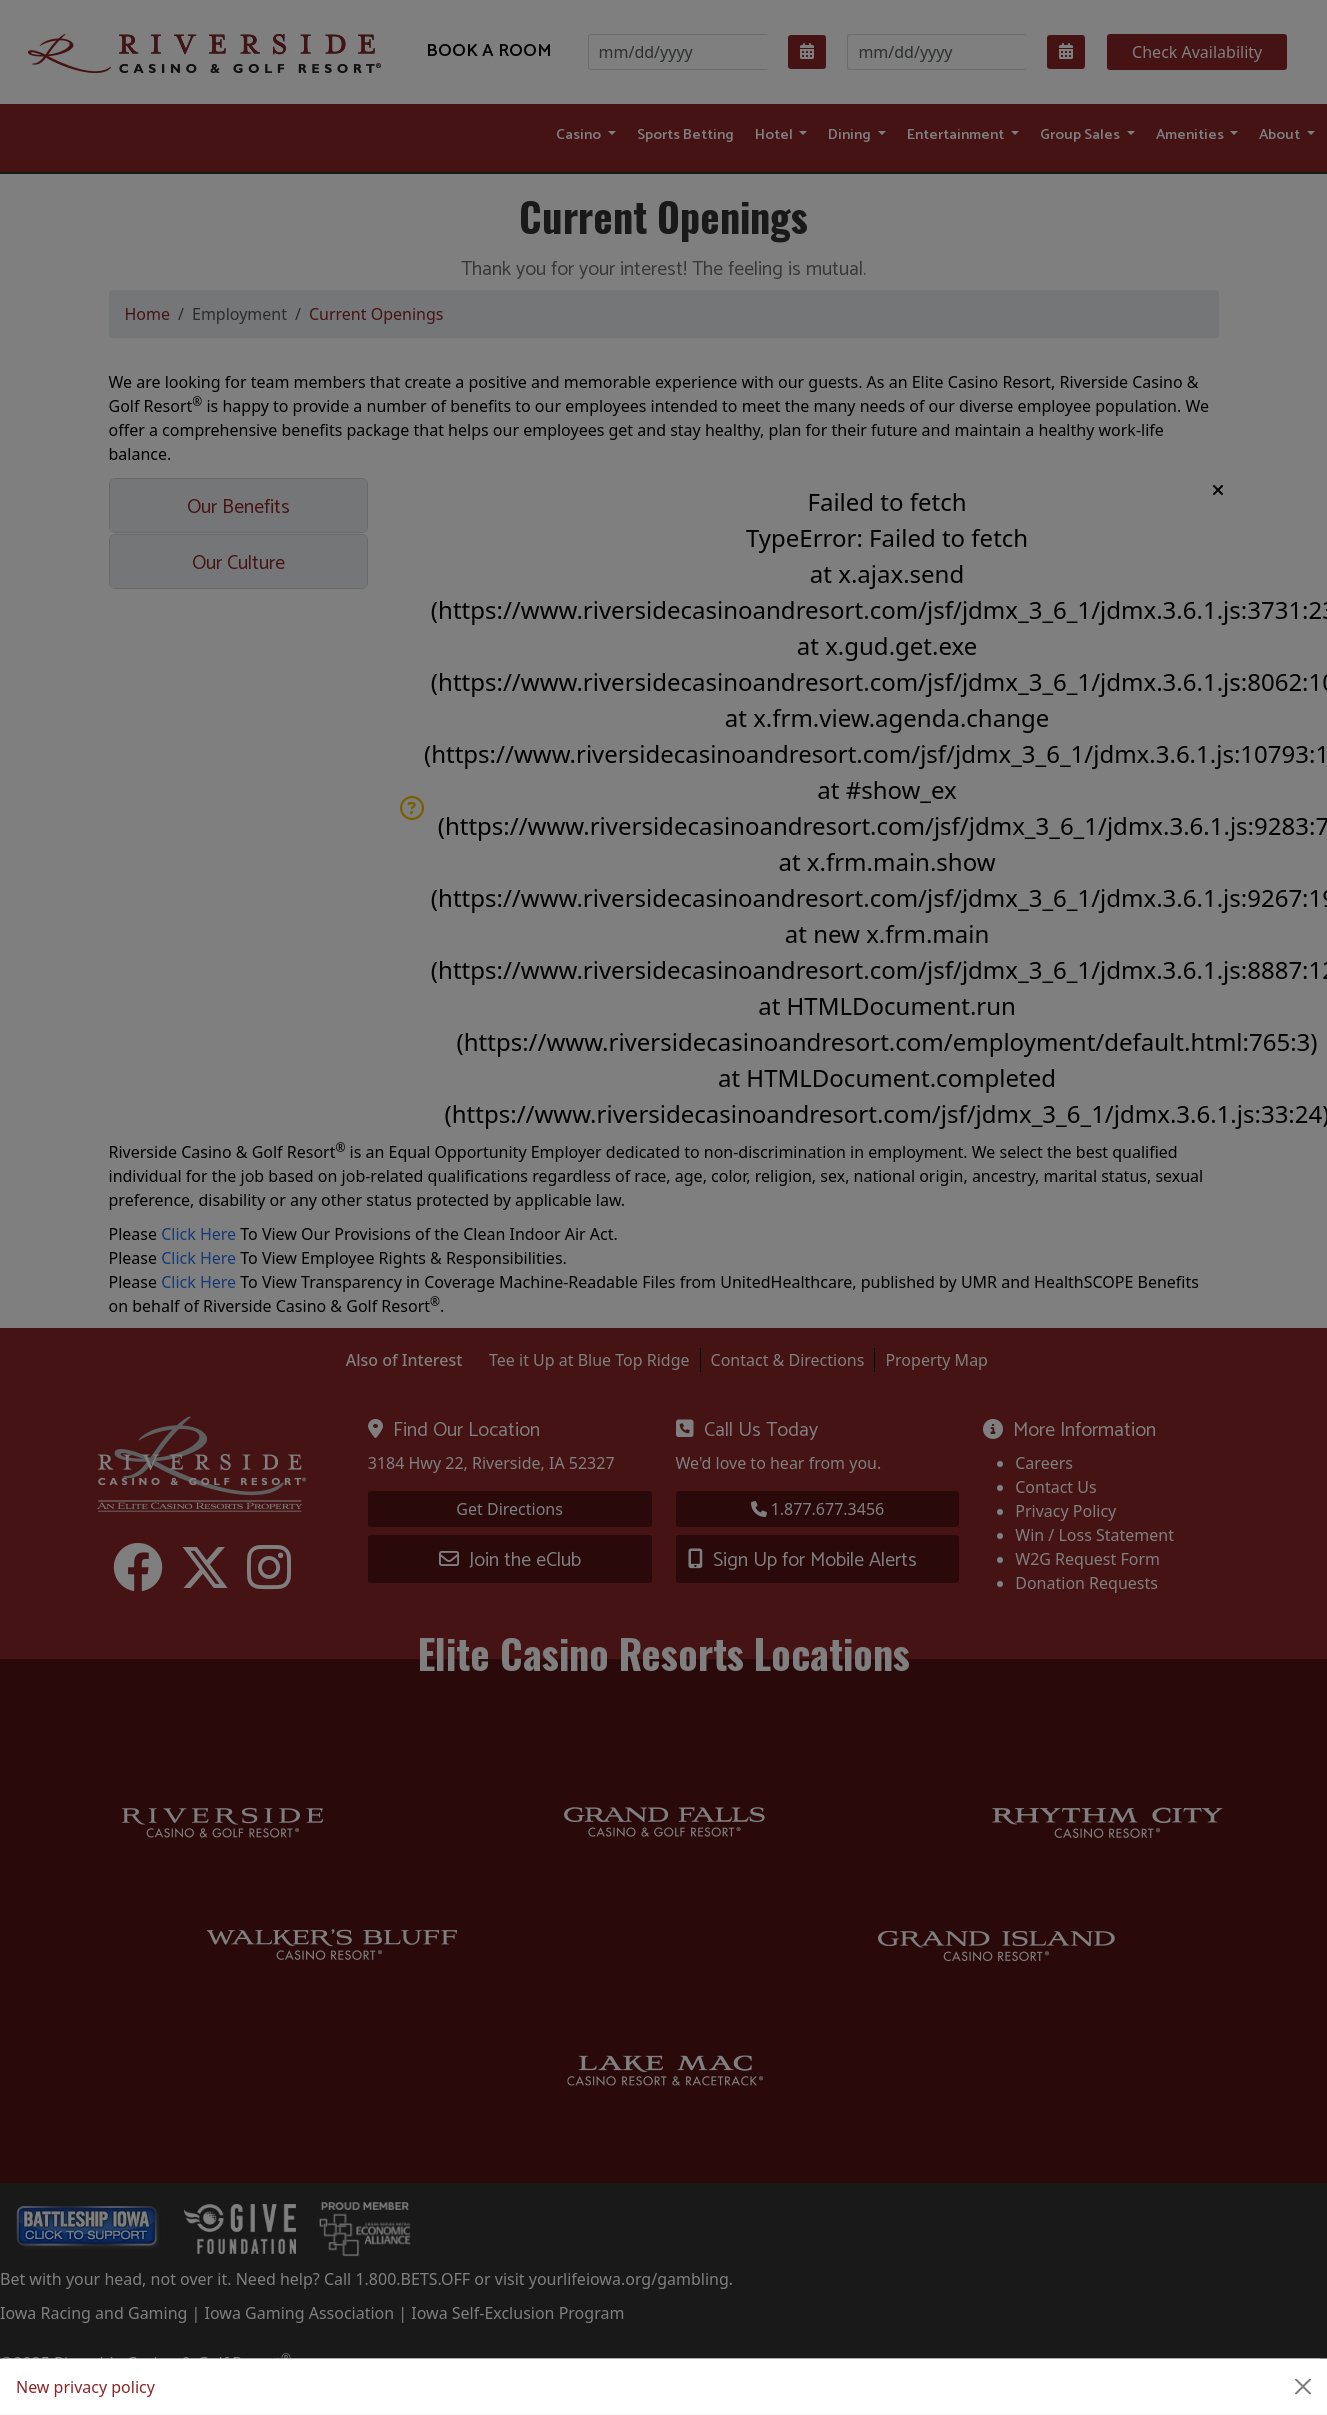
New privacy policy (85, 2387)
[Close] (1303, 2387)
